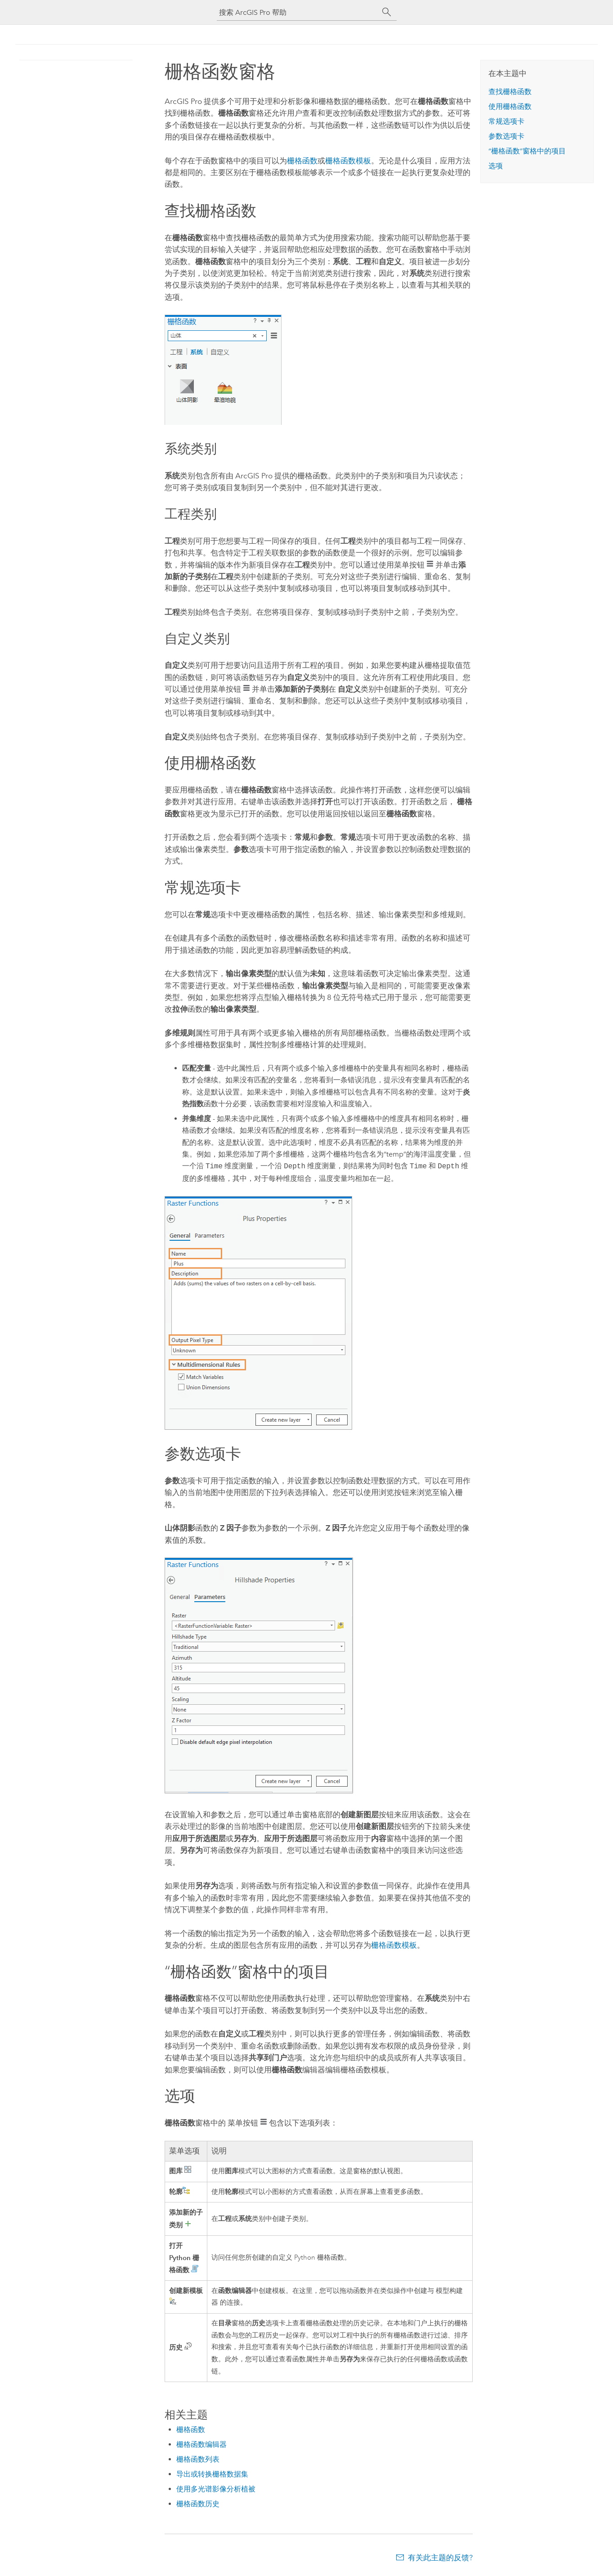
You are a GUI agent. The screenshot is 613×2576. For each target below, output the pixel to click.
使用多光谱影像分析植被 (215, 2489)
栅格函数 (302, 160)
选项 (495, 166)
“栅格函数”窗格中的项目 (527, 151)
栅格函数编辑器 (201, 2444)
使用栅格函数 (510, 106)
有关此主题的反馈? (440, 2557)
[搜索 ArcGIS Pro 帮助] (298, 12)
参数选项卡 (506, 136)
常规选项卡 (506, 121)
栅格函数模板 (348, 160)
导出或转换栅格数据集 (212, 2474)
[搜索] (386, 12)
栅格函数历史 (197, 2503)
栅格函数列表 (197, 2459)
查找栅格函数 (510, 91)
